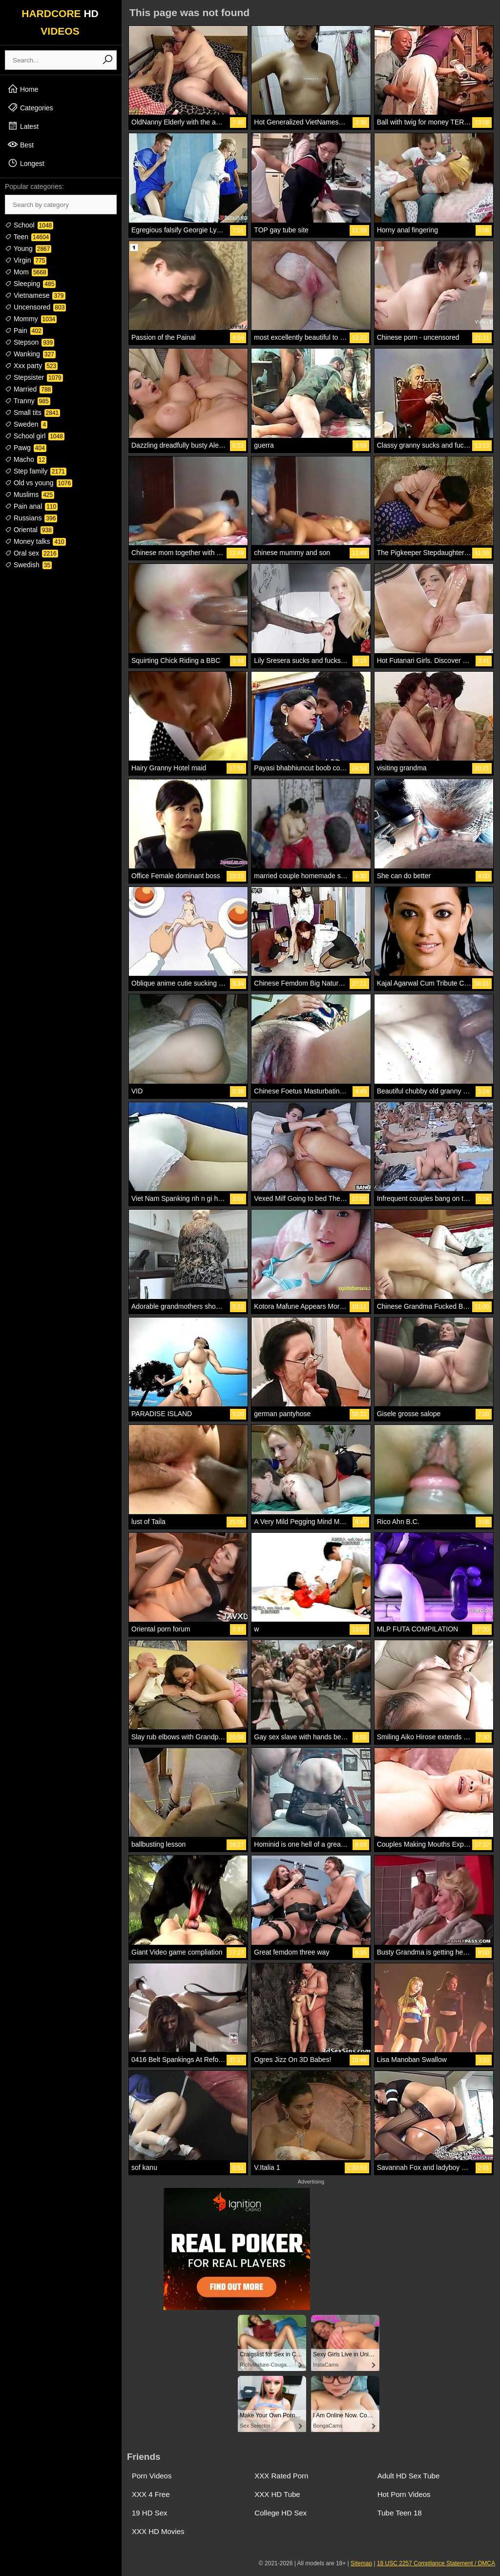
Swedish (28, 565)
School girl (34, 436)
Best (20, 144)
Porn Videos (151, 2476)
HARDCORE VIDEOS (60, 22)
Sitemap (361, 2563)
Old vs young (38, 483)
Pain (24, 330)
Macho (25, 459)
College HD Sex (280, 2513)
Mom (26, 272)
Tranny (27, 401)
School (29, 225)
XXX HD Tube (277, 2494)
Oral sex (31, 553)
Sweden (26, 424)
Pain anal (31, 506)
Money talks (35, 541)
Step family (35, 471)
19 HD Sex (149, 2513)
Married (28, 389)
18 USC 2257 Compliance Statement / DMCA (436, 2563)
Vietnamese (35, 295)
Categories (30, 107)
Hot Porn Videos (404, 2494)
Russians (31, 518)
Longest (25, 163)
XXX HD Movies (158, 2531)
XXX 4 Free (151, 2494)
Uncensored (35, 307)
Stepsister (34, 377)
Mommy (31, 319)
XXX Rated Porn (281, 2476)
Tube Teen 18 (399, 2513)
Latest (23, 126)
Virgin (25, 260)
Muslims (29, 494)
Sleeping (30, 284)
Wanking (30, 354)
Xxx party (31, 366)
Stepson (29, 342)
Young (28, 248)
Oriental (29, 530)
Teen (27, 237)
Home (22, 88)
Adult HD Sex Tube (408, 2476)
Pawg (25, 448)
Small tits (32, 412)
